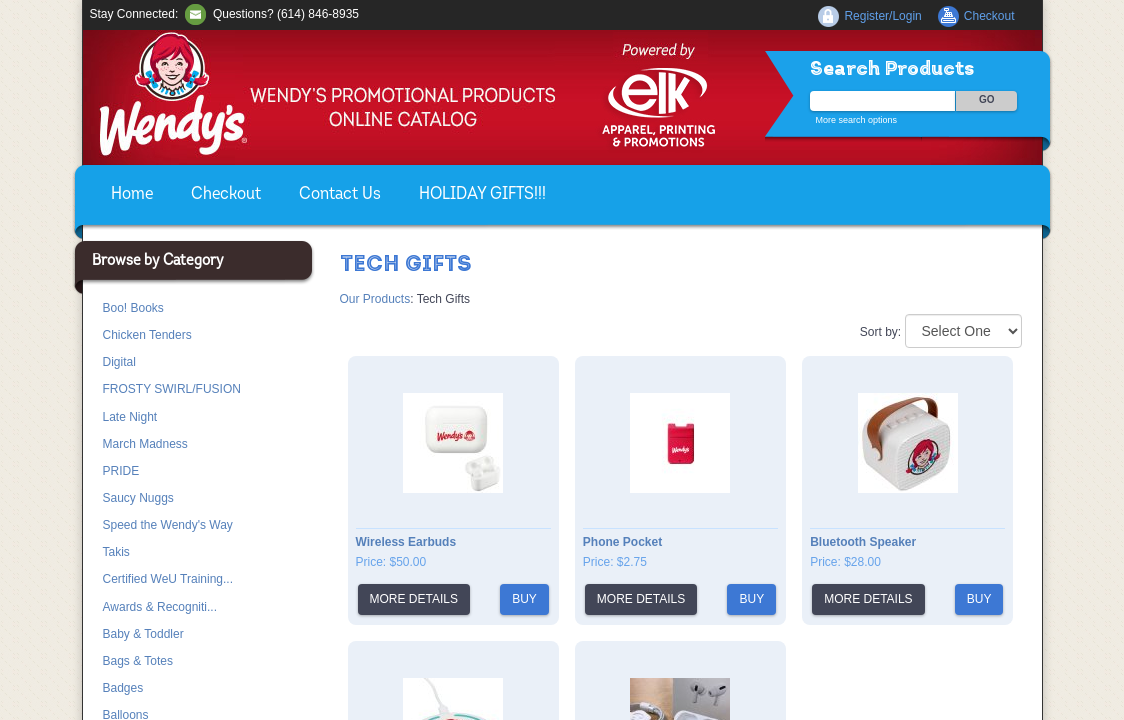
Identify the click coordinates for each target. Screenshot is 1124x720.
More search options (857, 120)
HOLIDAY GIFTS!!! (482, 194)
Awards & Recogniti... (160, 607)
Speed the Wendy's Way (168, 525)
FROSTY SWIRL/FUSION (172, 389)
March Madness (145, 444)
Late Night (130, 417)
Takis (116, 552)
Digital (119, 362)
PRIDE (121, 471)
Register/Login (882, 16)
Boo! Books (133, 308)
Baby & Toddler (143, 634)
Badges (123, 688)
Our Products (375, 299)
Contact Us (340, 194)
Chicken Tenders (147, 335)
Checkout (226, 194)
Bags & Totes (138, 661)
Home (132, 194)
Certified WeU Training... (168, 579)
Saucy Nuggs (138, 498)
